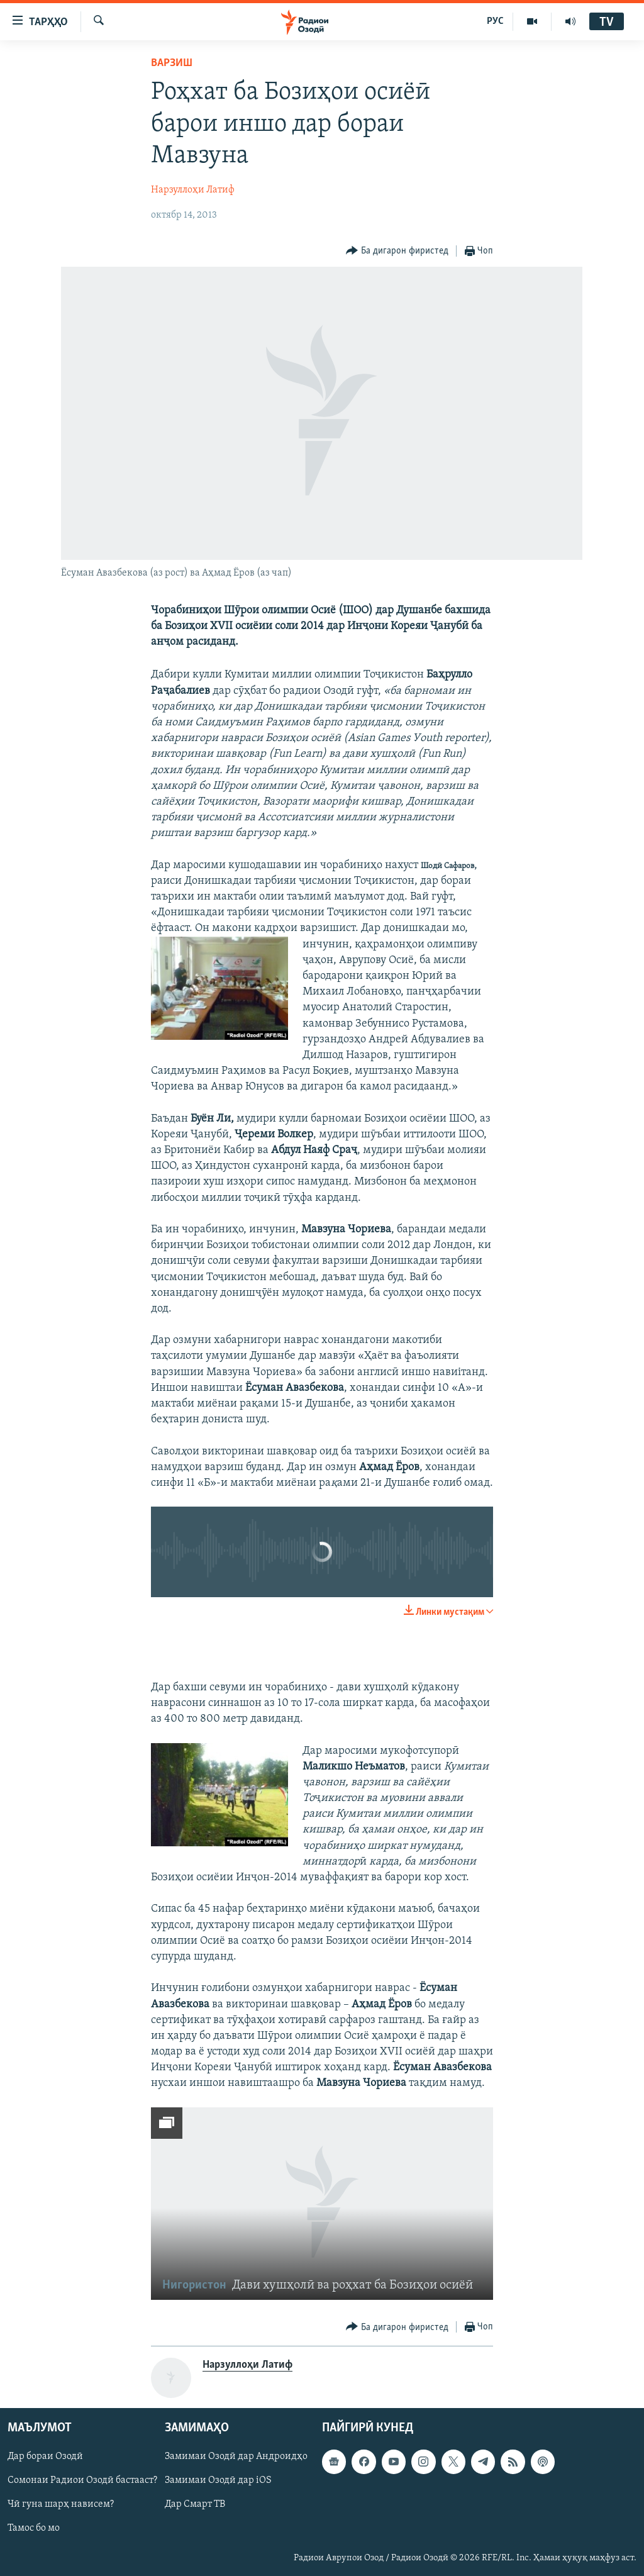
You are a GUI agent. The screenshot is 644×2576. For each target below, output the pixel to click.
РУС (495, 21)
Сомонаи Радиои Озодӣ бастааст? (82, 2481)
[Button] (397, 251)
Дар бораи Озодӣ (45, 2457)
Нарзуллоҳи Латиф (193, 190)
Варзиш (171, 63)
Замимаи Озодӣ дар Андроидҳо (236, 2457)
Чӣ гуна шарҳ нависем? (61, 2505)
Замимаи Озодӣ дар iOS (218, 2481)
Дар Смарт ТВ (195, 2505)
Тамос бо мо (34, 2529)
